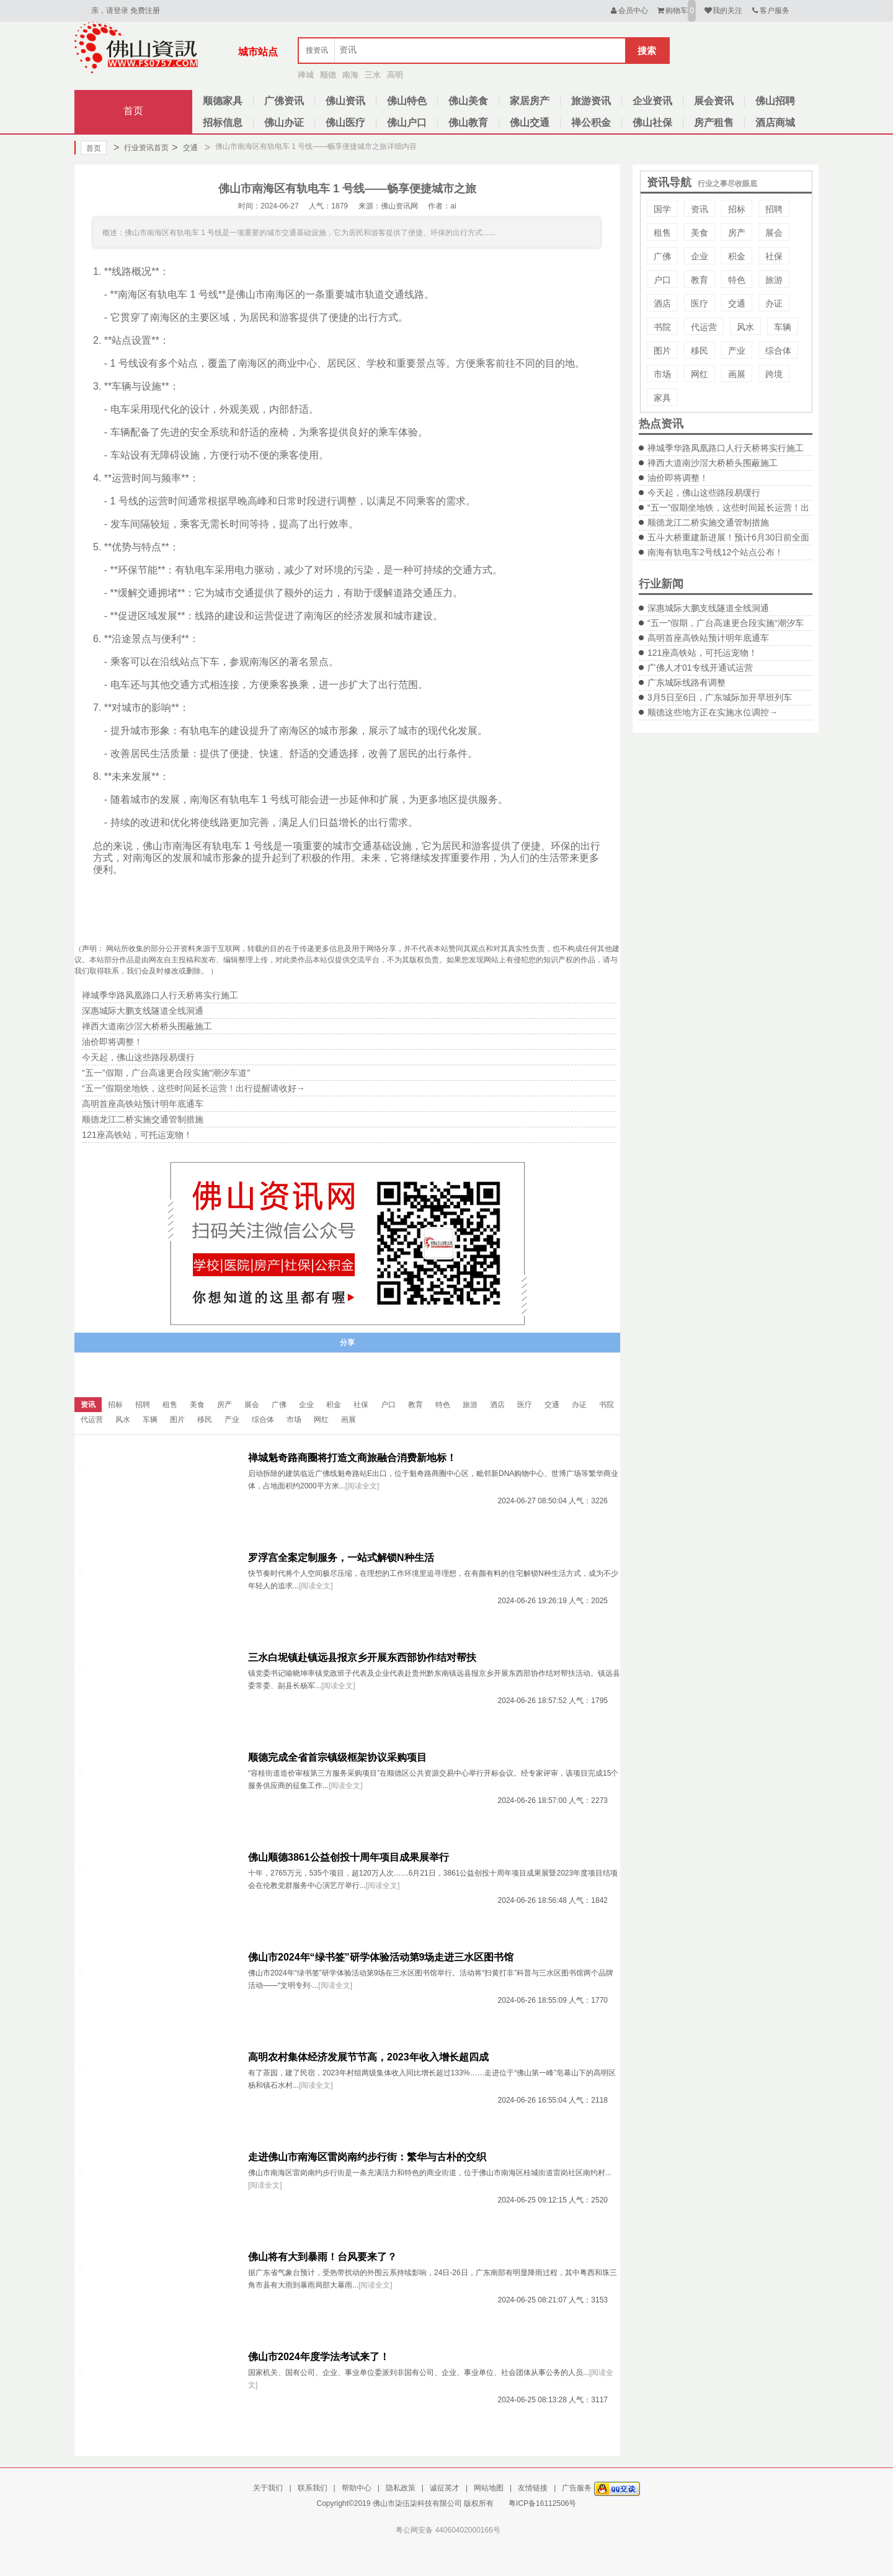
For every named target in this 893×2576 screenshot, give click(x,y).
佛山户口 (407, 122)
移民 (699, 351)
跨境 (774, 374)
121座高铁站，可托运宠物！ (702, 653)
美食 (699, 233)
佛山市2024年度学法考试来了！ (318, 2356)
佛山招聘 (775, 101)
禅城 (306, 74)
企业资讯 (652, 101)
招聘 (774, 209)
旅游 (774, 280)
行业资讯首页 (141, 147)
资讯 (699, 209)
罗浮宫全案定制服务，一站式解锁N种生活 (341, 1557)
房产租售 (714, 122)
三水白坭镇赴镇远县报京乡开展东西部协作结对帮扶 (362, 1657)
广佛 (662, 256)
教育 (699, 280)
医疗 (699, 303)
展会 (774, 233)
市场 (662, 374)
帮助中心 (356, 2488)
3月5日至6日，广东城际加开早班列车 (719, 697)
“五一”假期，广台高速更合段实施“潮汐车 (725, 623)
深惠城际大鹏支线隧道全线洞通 (708, 608)
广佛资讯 (284, 101)
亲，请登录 (109, 10)
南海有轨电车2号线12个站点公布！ (715, 552)
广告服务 (577, 2488)
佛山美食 (468, 101)
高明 (395, 74)
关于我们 (268, 2488)
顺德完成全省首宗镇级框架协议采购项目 (337, 1757)
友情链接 (533, 2488)
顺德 (328, 74)
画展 (736, 374)
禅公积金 (591, 122)
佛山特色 (407, 101)
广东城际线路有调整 (686, 682)
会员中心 (628, 10)
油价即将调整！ (677, 478)
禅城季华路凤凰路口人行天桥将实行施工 (725, 448)
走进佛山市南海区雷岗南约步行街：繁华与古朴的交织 (367, 2157)
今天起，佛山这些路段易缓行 (703, 493)
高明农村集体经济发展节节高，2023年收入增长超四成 (368, 2057)
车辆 (782, 327)
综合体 (778, 351)
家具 (662, 398)
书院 (662, 327)
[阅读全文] (362, 1486)
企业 (699, 256)
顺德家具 (222, 101)
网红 (699, 374)
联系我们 (312, 2488)
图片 (662, 351)
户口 (662, 280)
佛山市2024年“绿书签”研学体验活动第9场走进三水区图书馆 (381, 1957)
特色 (736, 280)
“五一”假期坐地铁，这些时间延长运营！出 (728, 507)
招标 (736, 209)
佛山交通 (529, 122)
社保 (774, 256)
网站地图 (489, 2488)
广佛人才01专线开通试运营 (700, 668)
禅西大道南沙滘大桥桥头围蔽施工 (712, 463)
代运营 (704, 327)
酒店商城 (775, 122)
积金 (736, 256)
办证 (774, 303)
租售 (662, 233)
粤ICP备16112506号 (542, 2503)
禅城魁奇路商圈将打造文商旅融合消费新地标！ (352, 1457)
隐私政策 (400, 2488)
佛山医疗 (345, 122)
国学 (662, 209)
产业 (736, 351)
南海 (350, 74)
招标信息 (222, 122)
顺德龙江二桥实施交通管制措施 (708, 522)
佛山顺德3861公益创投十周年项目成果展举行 (348, 1857)
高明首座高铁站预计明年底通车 (708, 638)
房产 (736, 233)
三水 (373, 74)
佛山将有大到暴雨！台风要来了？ (322, 2257)
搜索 (647, 50)
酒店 (662, 303)
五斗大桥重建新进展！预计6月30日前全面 (728, 537)
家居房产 (529, 101)
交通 (184, 147)
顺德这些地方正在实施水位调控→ (712, 712)
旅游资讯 (591, 101)
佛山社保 (652, 122)
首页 (133, 110)
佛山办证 (284, 122)
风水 (745, 327)
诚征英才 (445, 2488)
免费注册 (145, 10)
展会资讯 (714, 101)
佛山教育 (468, 122)
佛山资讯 (345, 101)
